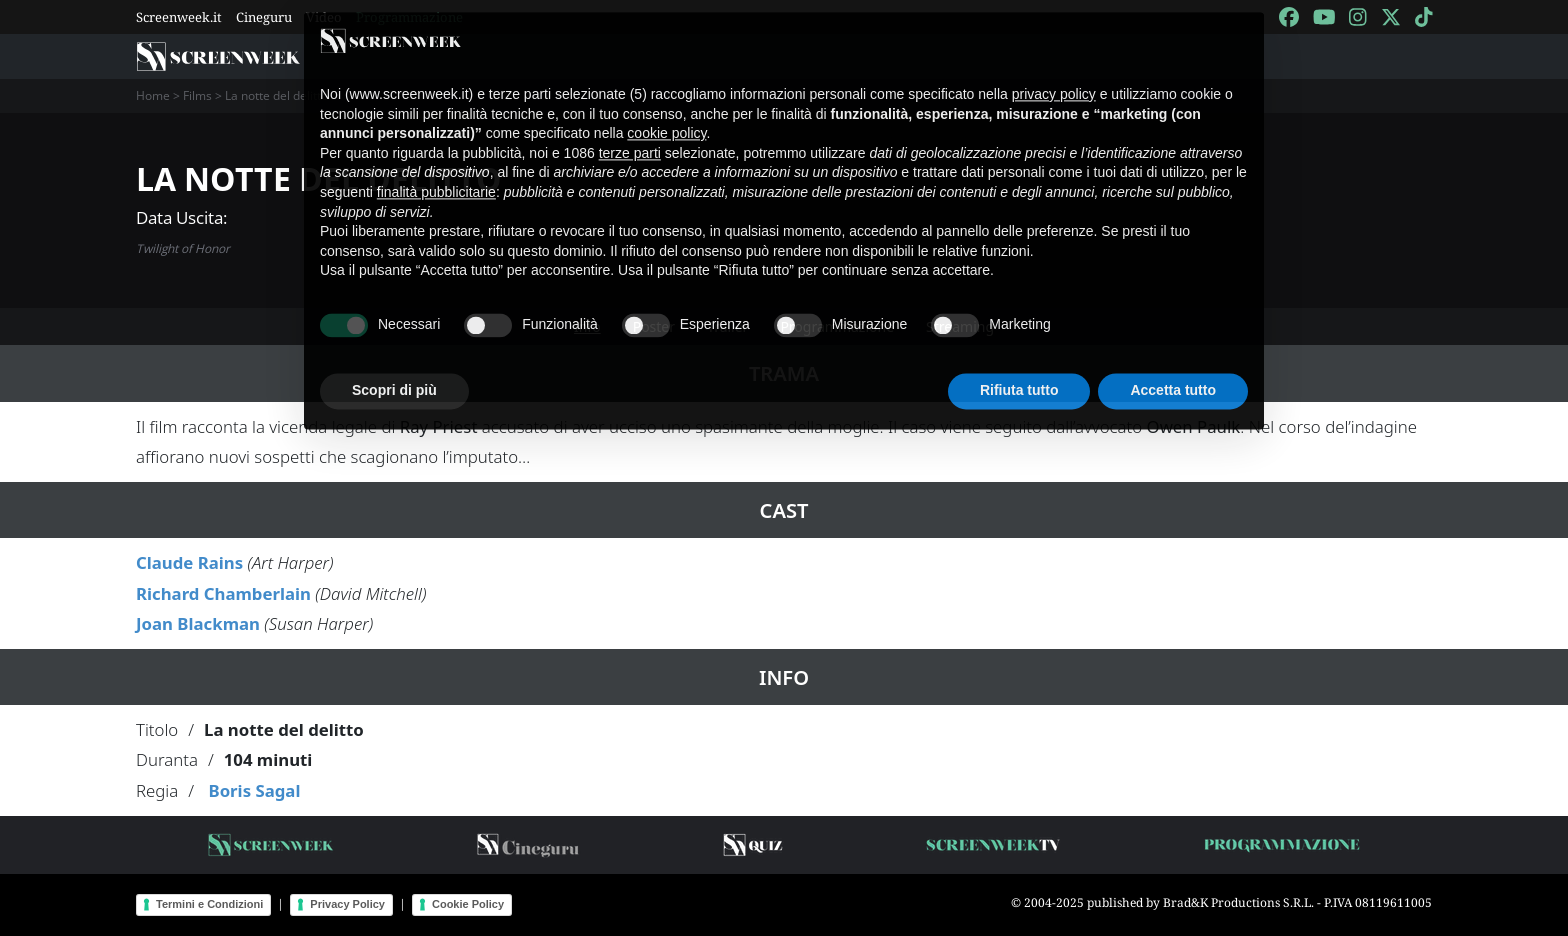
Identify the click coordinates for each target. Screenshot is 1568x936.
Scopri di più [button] (394, 377)
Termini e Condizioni (209, 904)
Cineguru (264, 17)
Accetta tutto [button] (1173, 377)
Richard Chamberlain (223, 593)
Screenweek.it (179, 17)
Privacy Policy (347, 904)
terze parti (630, 140)
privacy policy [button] (1054, 81)
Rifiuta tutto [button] (1019, 377)
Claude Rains (189, 562)
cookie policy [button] (666, 120)
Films (197, 95)
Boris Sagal (254, 790)
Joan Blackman (198, 623)
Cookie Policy (468, 904)
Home (153, 95)
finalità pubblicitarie (436, 179)
